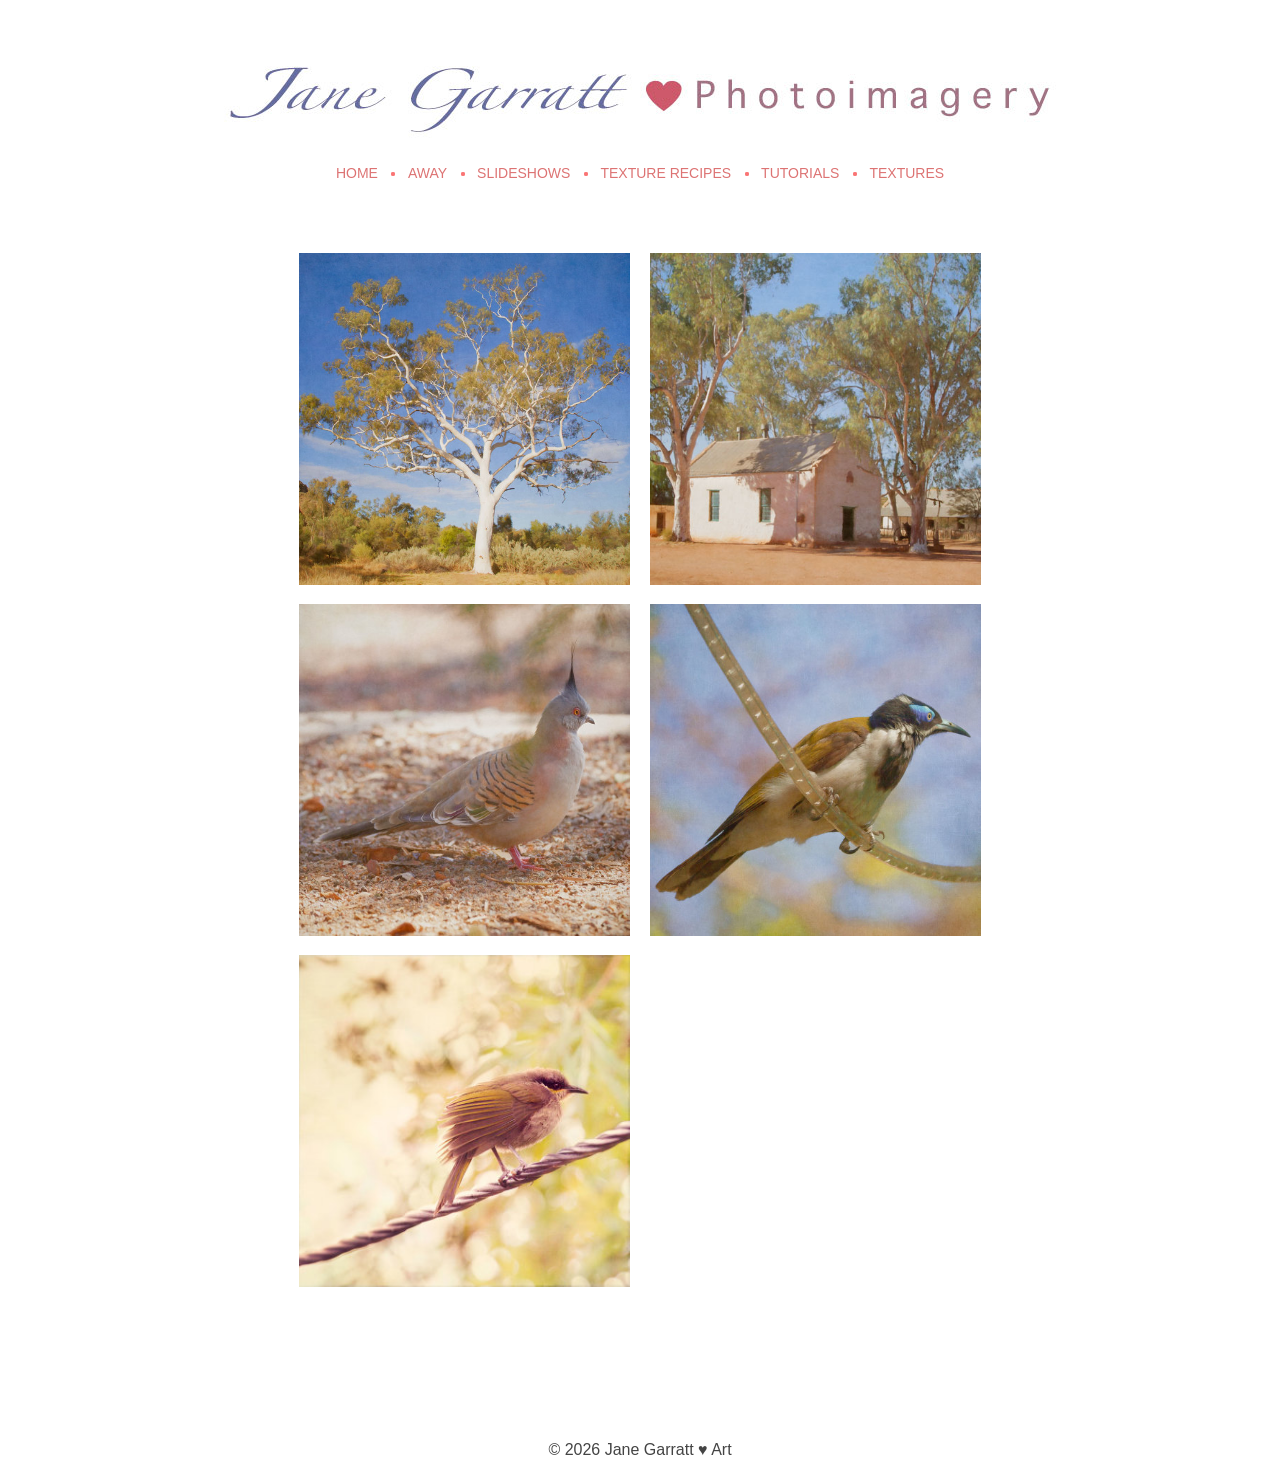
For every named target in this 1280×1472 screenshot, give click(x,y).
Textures (906, 173)
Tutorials (800, 173)
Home (357, 173)
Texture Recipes (665, 173)
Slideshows (523, 173)
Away (427, 173)
